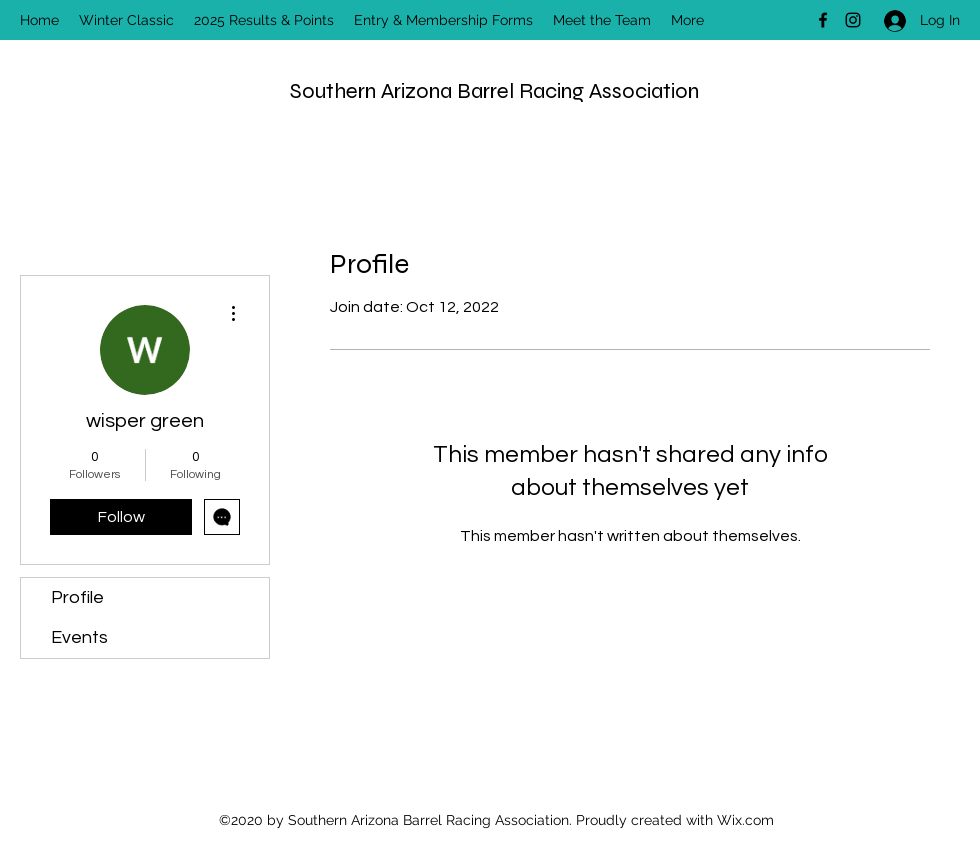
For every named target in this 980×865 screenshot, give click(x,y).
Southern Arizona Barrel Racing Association (494, 91)
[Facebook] (823, 20)
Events (79, 637)
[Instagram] (853, 20)
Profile (77, 597)
